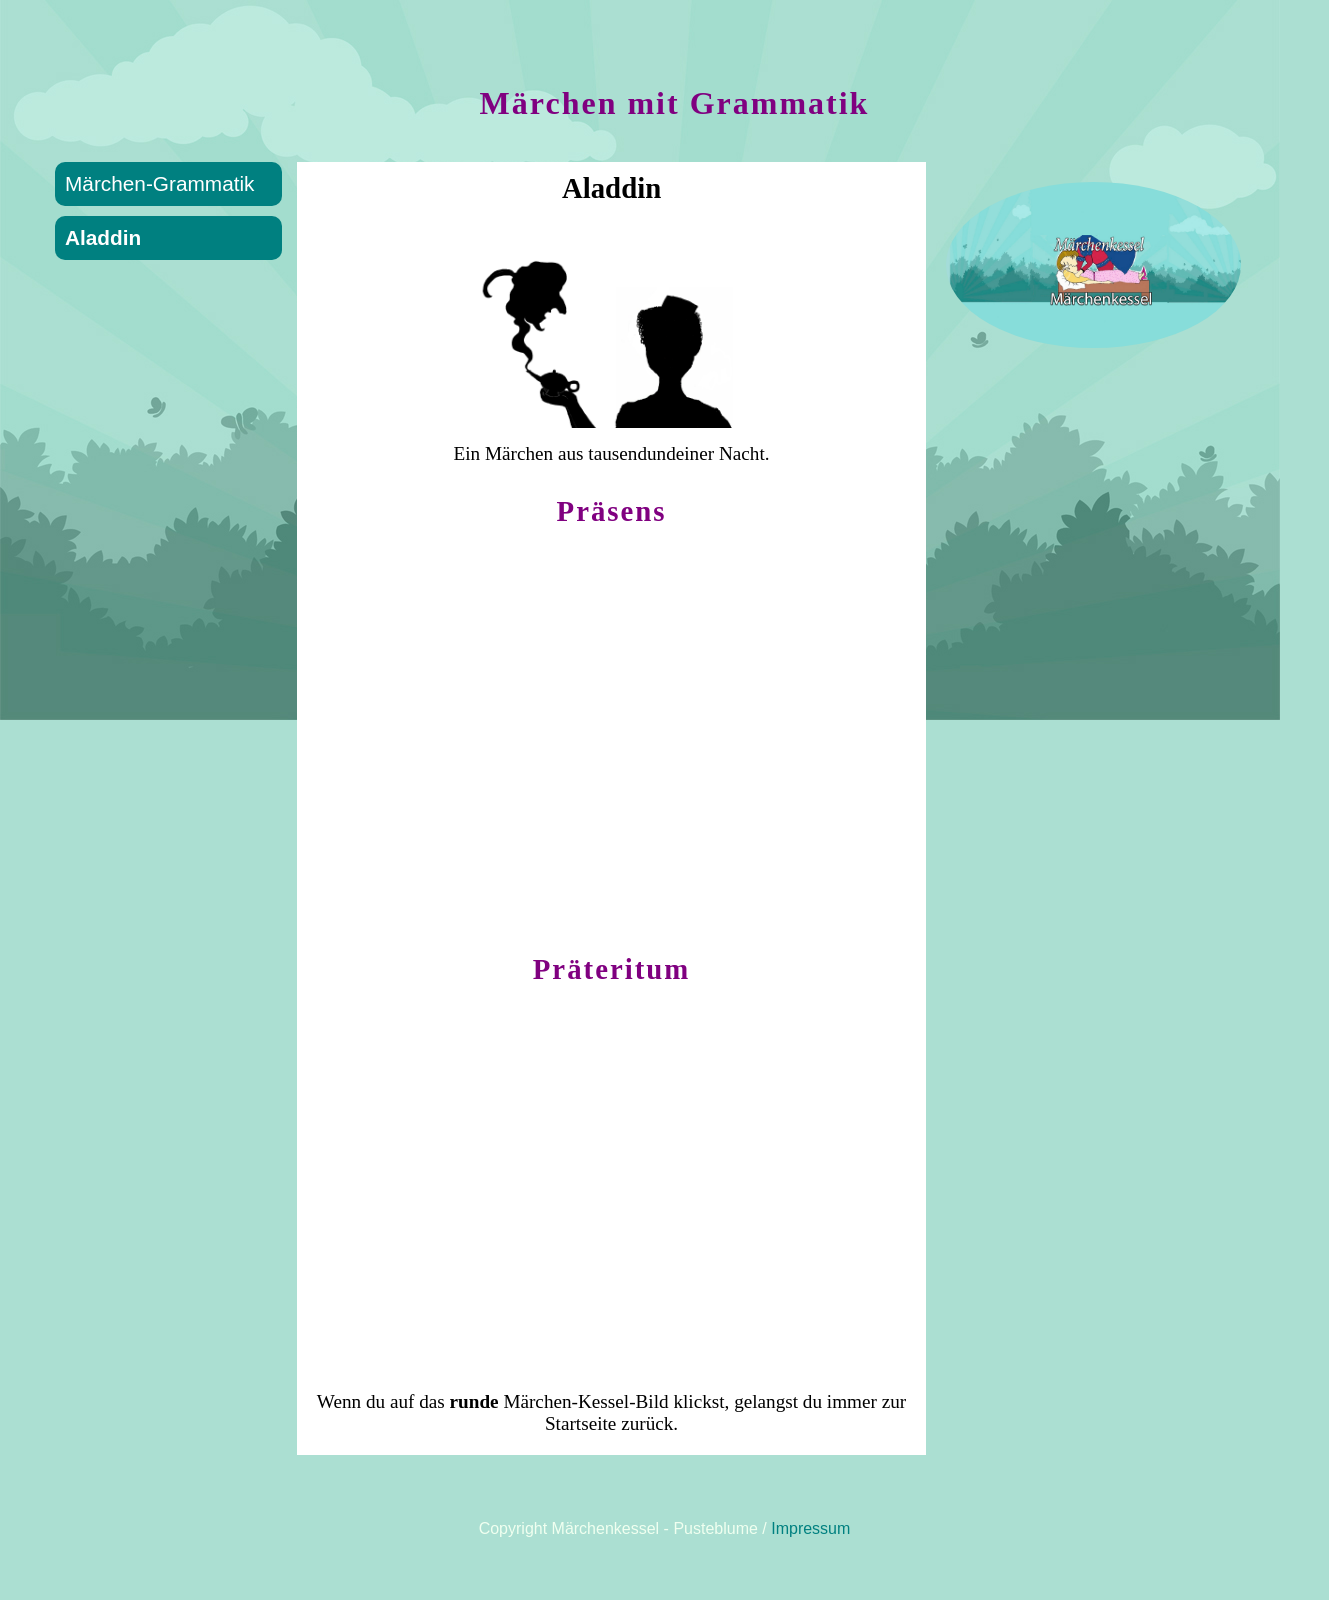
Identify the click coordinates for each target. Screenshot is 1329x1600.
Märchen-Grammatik (160, 183)
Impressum (810, 1528)
